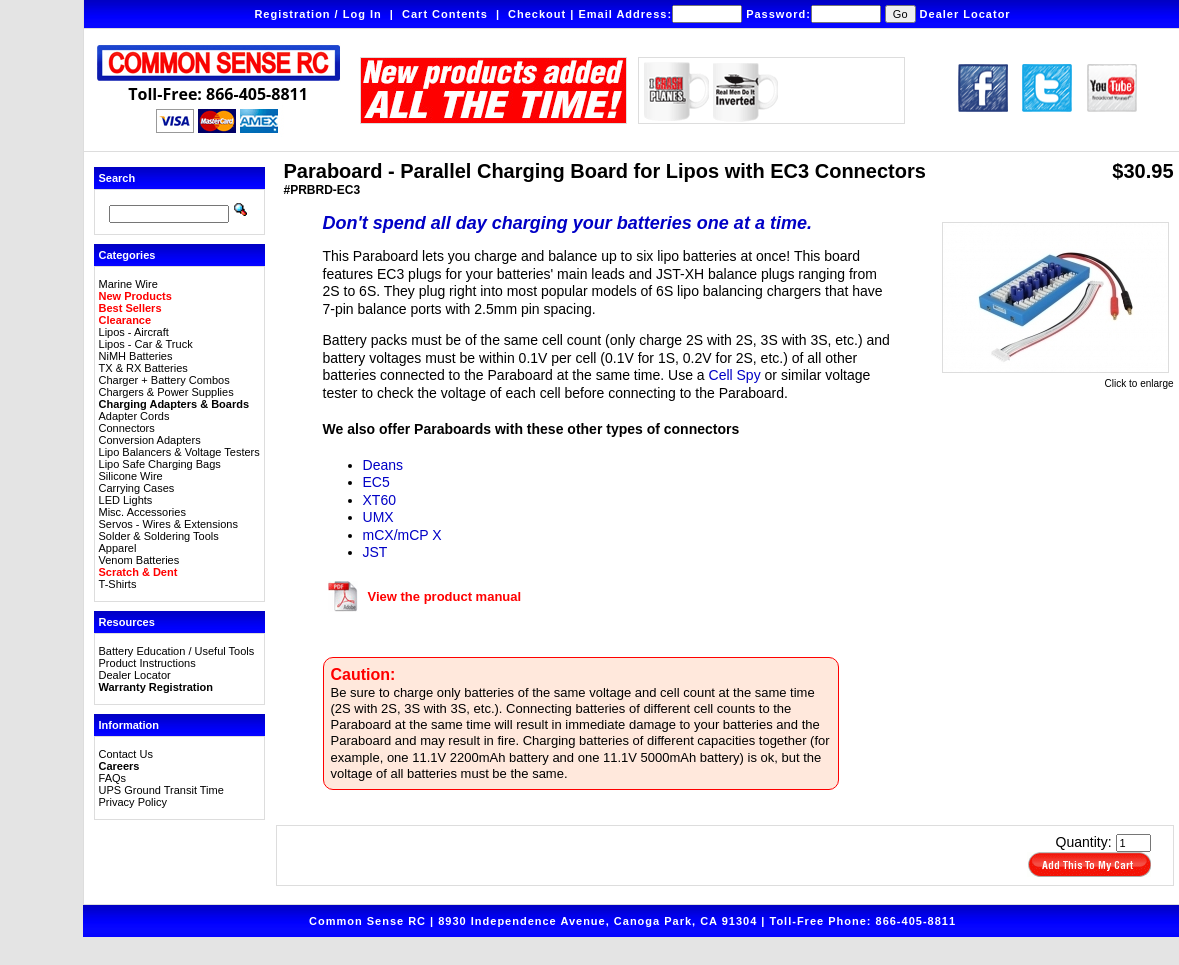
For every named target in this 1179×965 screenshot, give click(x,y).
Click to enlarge (1058, 379)
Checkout (537, 14)
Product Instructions (147, 663)
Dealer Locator (965, 14)
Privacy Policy (133, 802)
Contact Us (126, 754)
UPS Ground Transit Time (161, 790)
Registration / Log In (317, 14)
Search (117, 178)
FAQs (113, 778)
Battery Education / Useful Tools (177, 651)
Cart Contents (445, 14)
